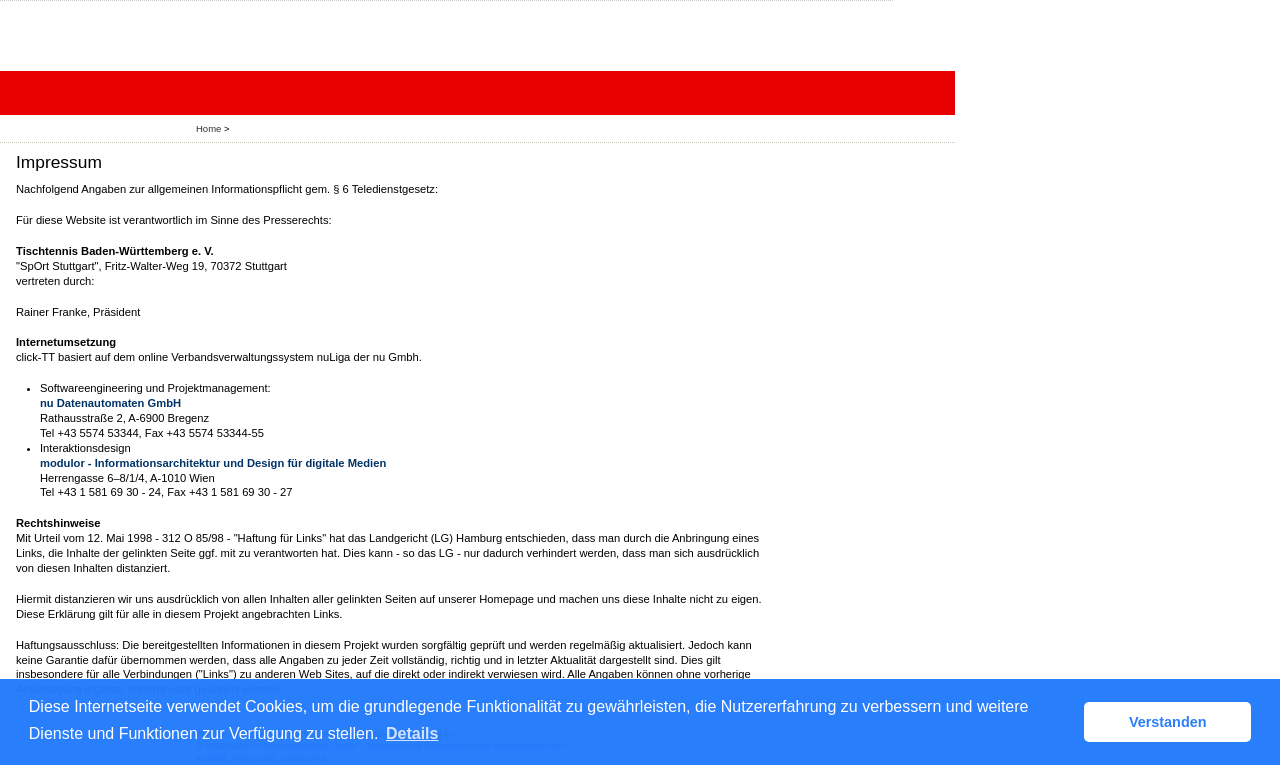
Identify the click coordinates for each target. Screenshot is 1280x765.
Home (208, 128)
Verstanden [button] (1168, 722)
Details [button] (412, 733)
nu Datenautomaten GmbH (110, 403)
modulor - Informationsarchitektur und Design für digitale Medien (213, 463)
